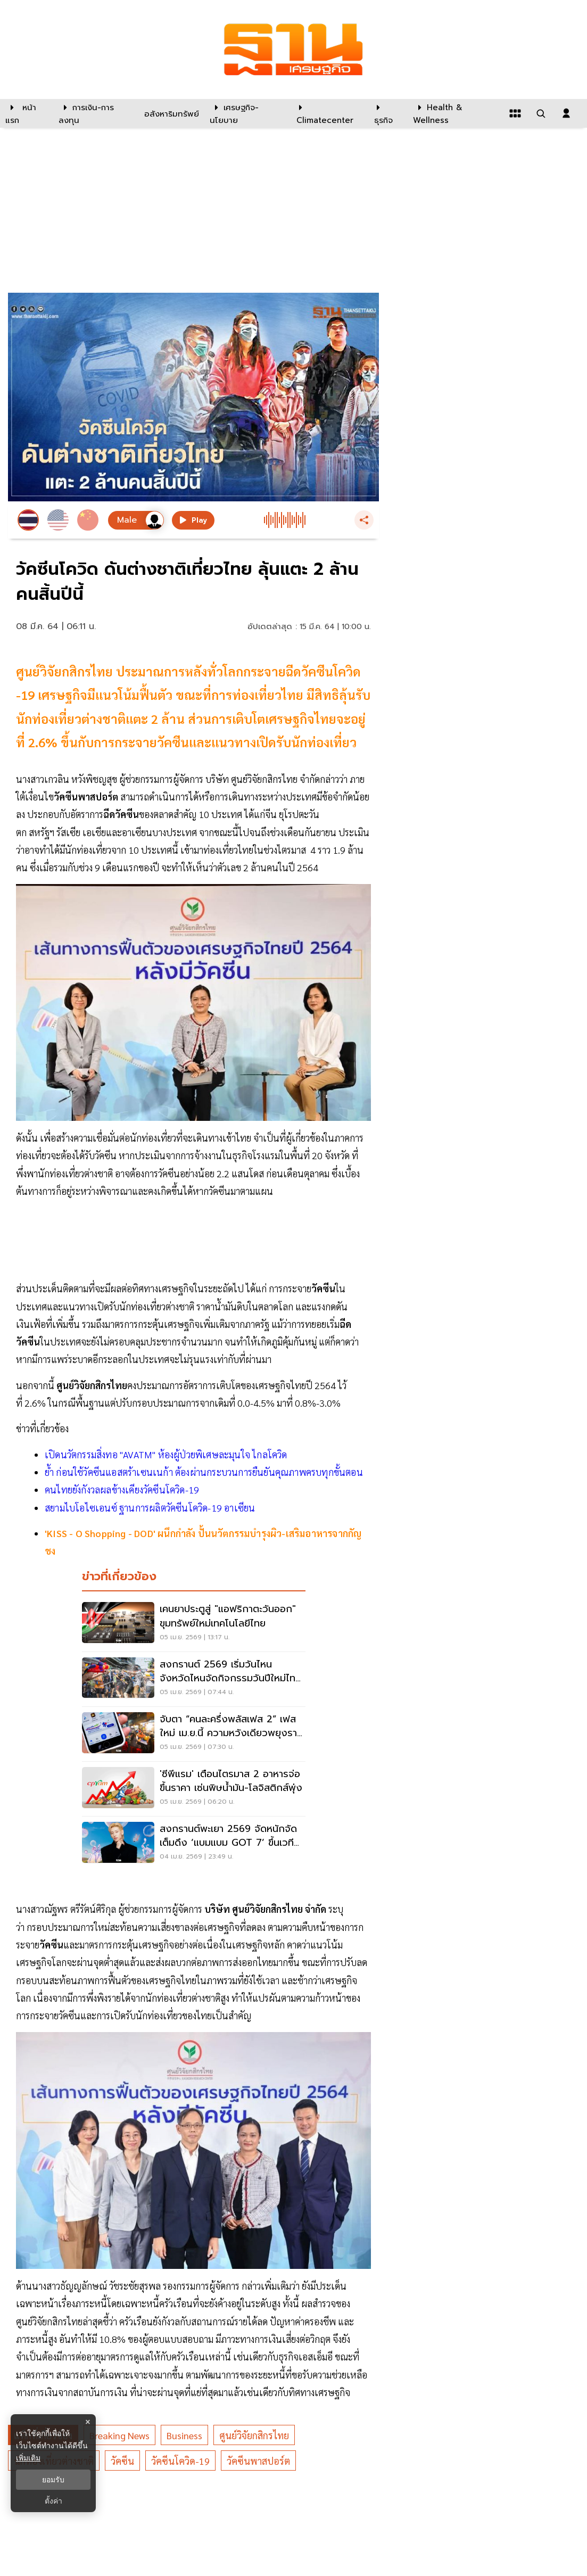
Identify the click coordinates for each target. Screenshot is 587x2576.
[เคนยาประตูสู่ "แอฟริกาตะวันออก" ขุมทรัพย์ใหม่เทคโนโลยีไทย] (193, 1624)
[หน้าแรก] (26, 113)
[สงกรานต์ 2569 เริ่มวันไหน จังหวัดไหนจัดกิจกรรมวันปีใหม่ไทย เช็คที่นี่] (193, 1679)
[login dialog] (566, 113)
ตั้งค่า (53, 2501)
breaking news (119, 2435)
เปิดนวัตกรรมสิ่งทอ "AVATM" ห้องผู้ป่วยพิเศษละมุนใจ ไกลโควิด (166, 1454)
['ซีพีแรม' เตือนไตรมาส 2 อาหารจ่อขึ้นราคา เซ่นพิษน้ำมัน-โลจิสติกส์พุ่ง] (193, 1789)
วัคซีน (122, 2461)
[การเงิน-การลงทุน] (95, 113)
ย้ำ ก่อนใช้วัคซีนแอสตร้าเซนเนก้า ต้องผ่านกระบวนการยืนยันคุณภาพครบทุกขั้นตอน (204, 1472)
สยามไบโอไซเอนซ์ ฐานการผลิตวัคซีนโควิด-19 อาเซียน (150, 1507)
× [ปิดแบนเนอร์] (87, 2421)
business (184, 2435)
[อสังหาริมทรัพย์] (170, 113)
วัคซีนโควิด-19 (180, 2461)
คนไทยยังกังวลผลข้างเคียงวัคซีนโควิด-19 (122, 1489)
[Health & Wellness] (455, 113)
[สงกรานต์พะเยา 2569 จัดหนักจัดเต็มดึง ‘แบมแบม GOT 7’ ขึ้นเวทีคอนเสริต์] (193, 1843)
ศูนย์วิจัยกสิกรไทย (254, 2435)
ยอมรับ (53, 2479)
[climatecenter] (327, 113)
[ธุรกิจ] (386, 113)
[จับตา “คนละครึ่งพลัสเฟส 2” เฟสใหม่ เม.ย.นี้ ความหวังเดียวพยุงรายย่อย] (193, 1734)
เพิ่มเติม (28, 2458)
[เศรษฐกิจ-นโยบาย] (246, 113)
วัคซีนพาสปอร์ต (258, 2461)
